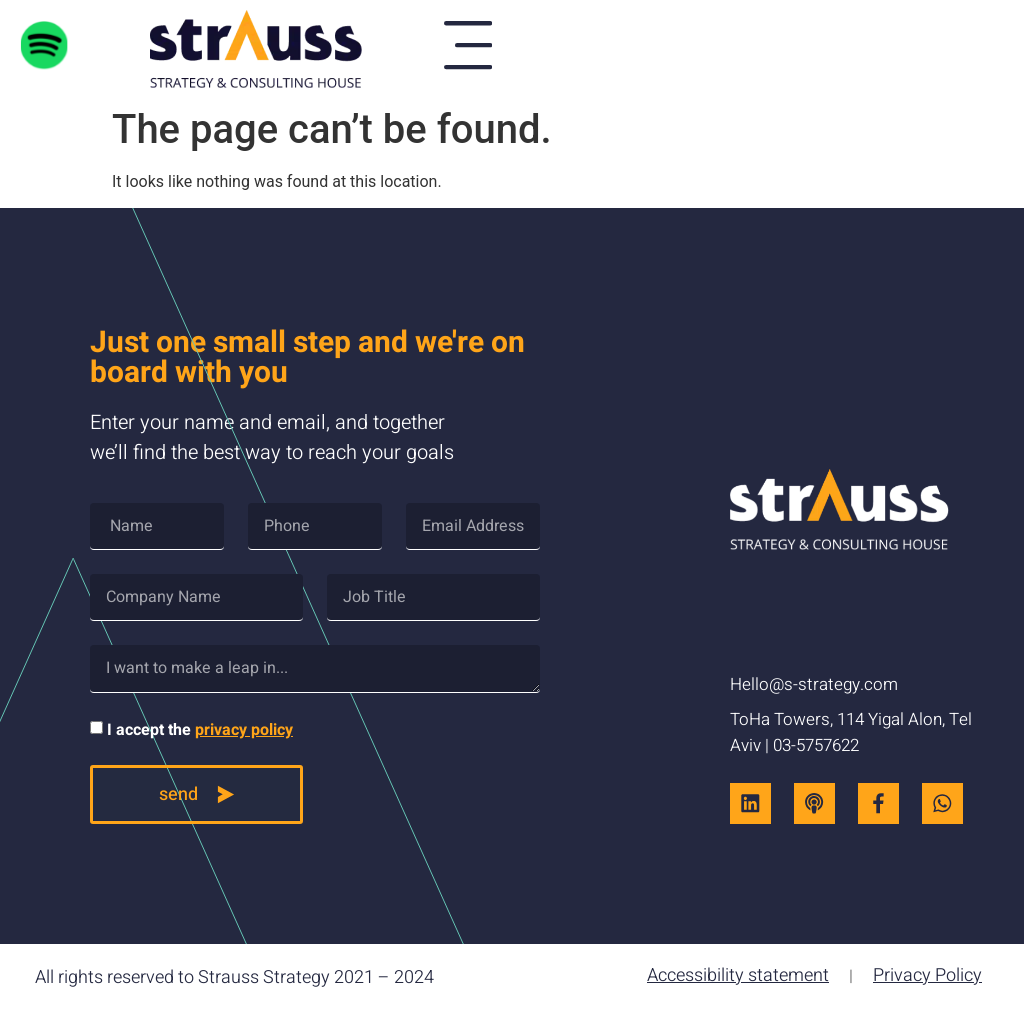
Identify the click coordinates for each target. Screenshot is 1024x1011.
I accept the (200, 730)
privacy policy (244, 730)
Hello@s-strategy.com (814, 685)
